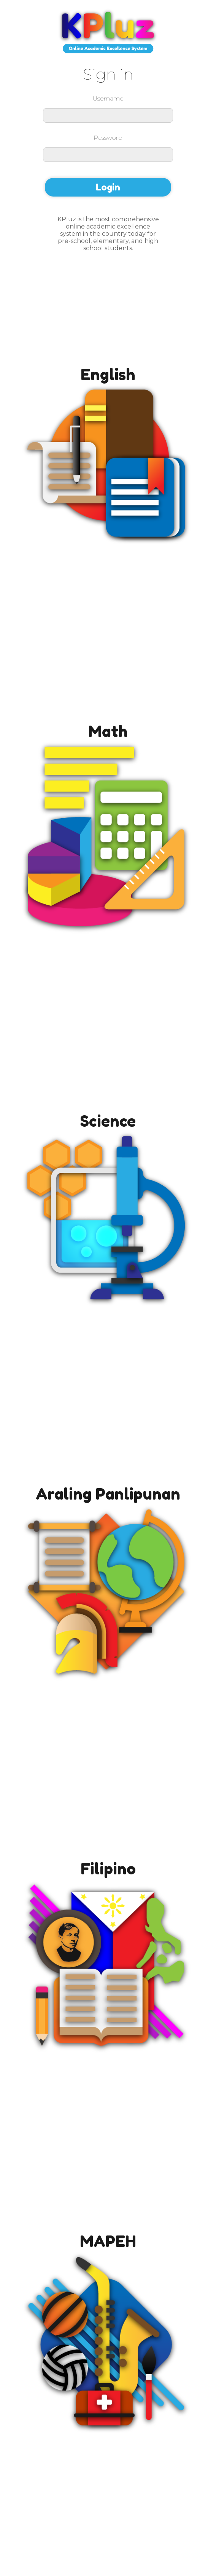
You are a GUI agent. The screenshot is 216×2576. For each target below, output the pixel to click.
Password (108, 137)
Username (108, 98)
